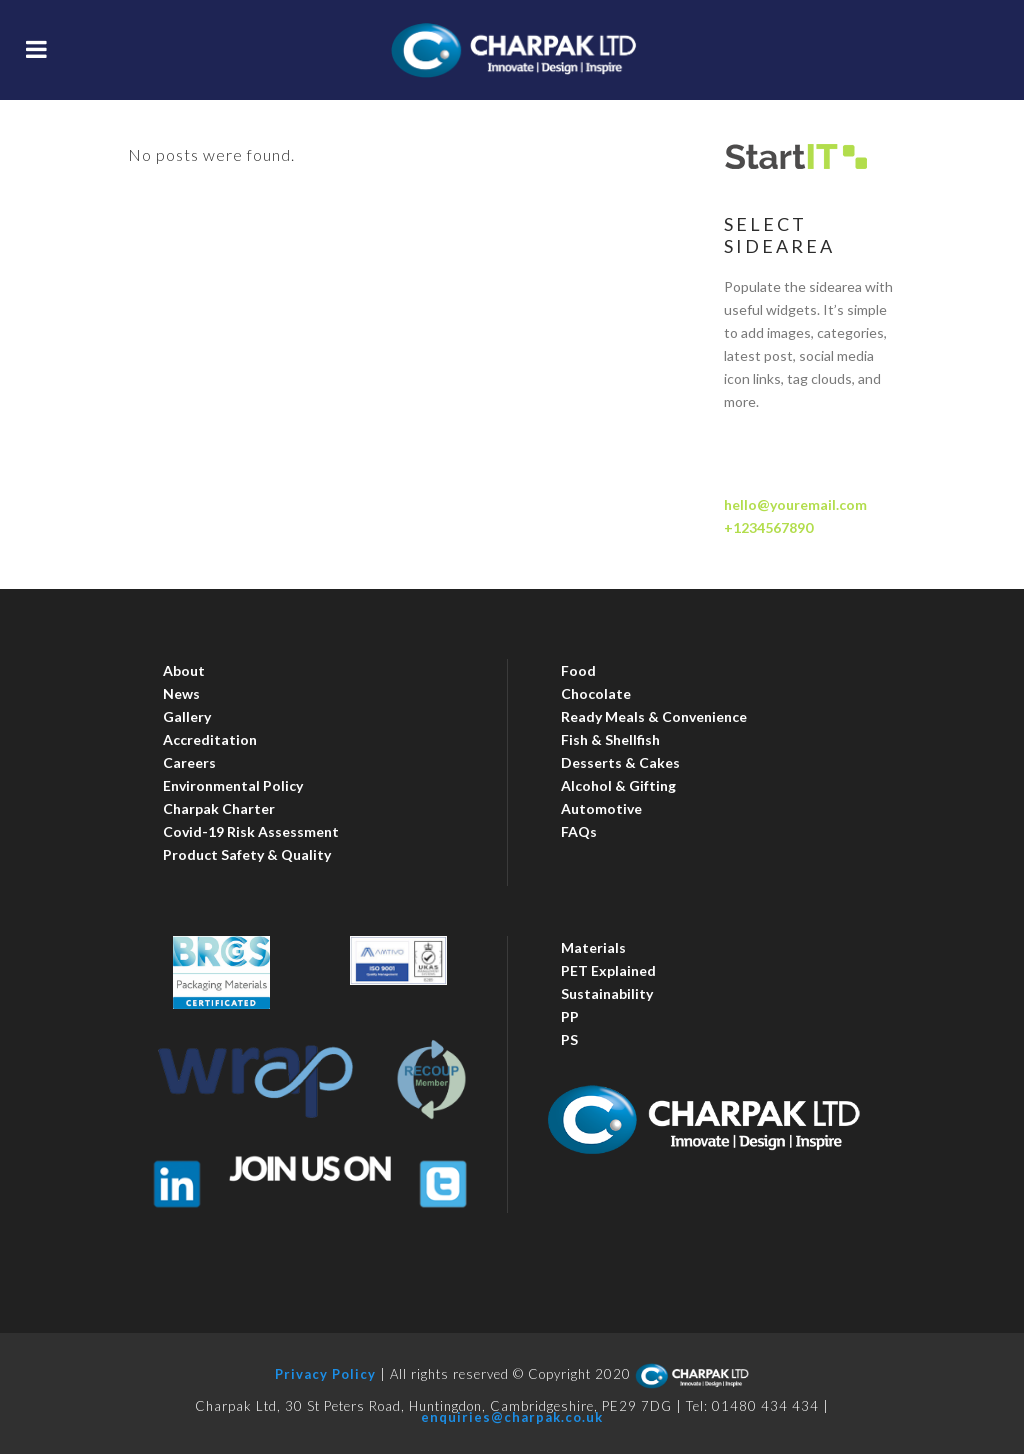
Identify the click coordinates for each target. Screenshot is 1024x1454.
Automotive (601, 808)
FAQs (579, 831)
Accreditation (210, 739)
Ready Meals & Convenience (654, 716)
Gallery (187, 716)
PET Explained (608, 970)
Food (578, 670)
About (184, 670)
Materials (593, 947)
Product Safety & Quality (247, 854)
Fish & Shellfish (610, 739)
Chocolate (596, 693)
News (181, 693)
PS (569, 1039)
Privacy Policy (325, 1375)
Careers (189, 762)
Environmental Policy (233, 785)
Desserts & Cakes (620, 762)
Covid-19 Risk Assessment (251, 831)
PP (570, 1016)
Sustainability (607, 993)
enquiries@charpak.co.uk (512, 1417)
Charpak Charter (219, 808)
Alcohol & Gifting (618, 785)
